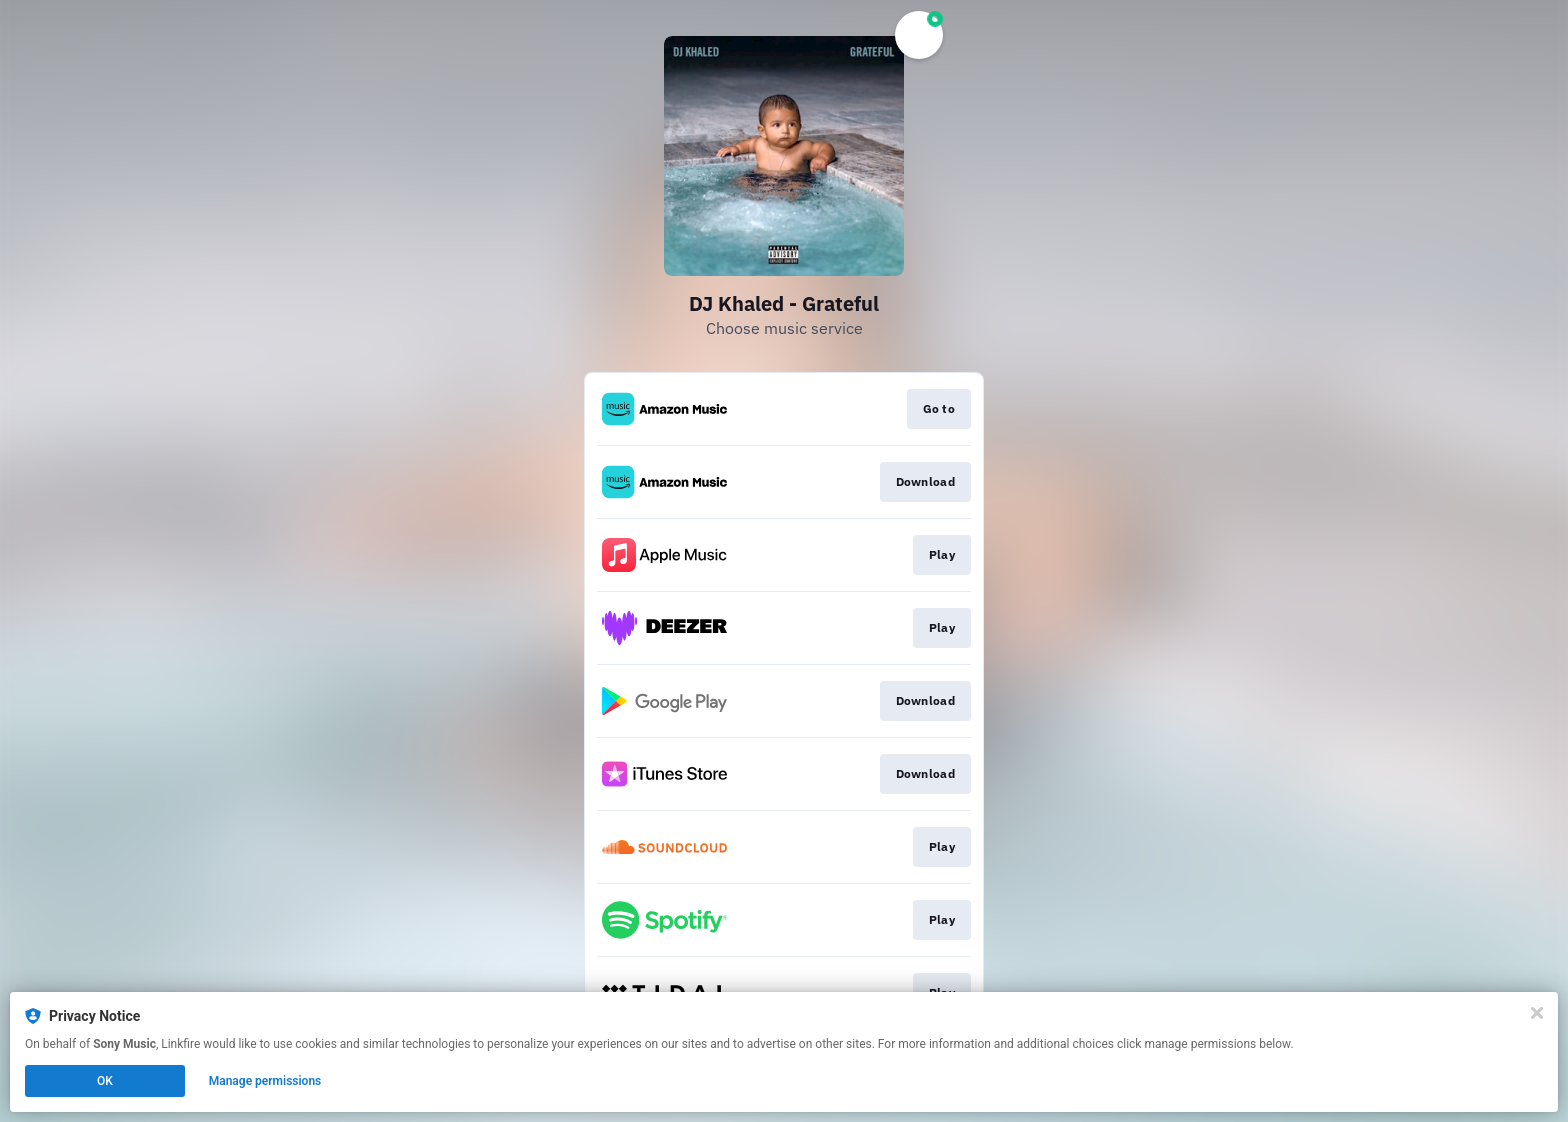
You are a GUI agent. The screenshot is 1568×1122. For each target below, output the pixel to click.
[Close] (1537, 1013)
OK (105, 1081)
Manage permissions (265, 1081)
